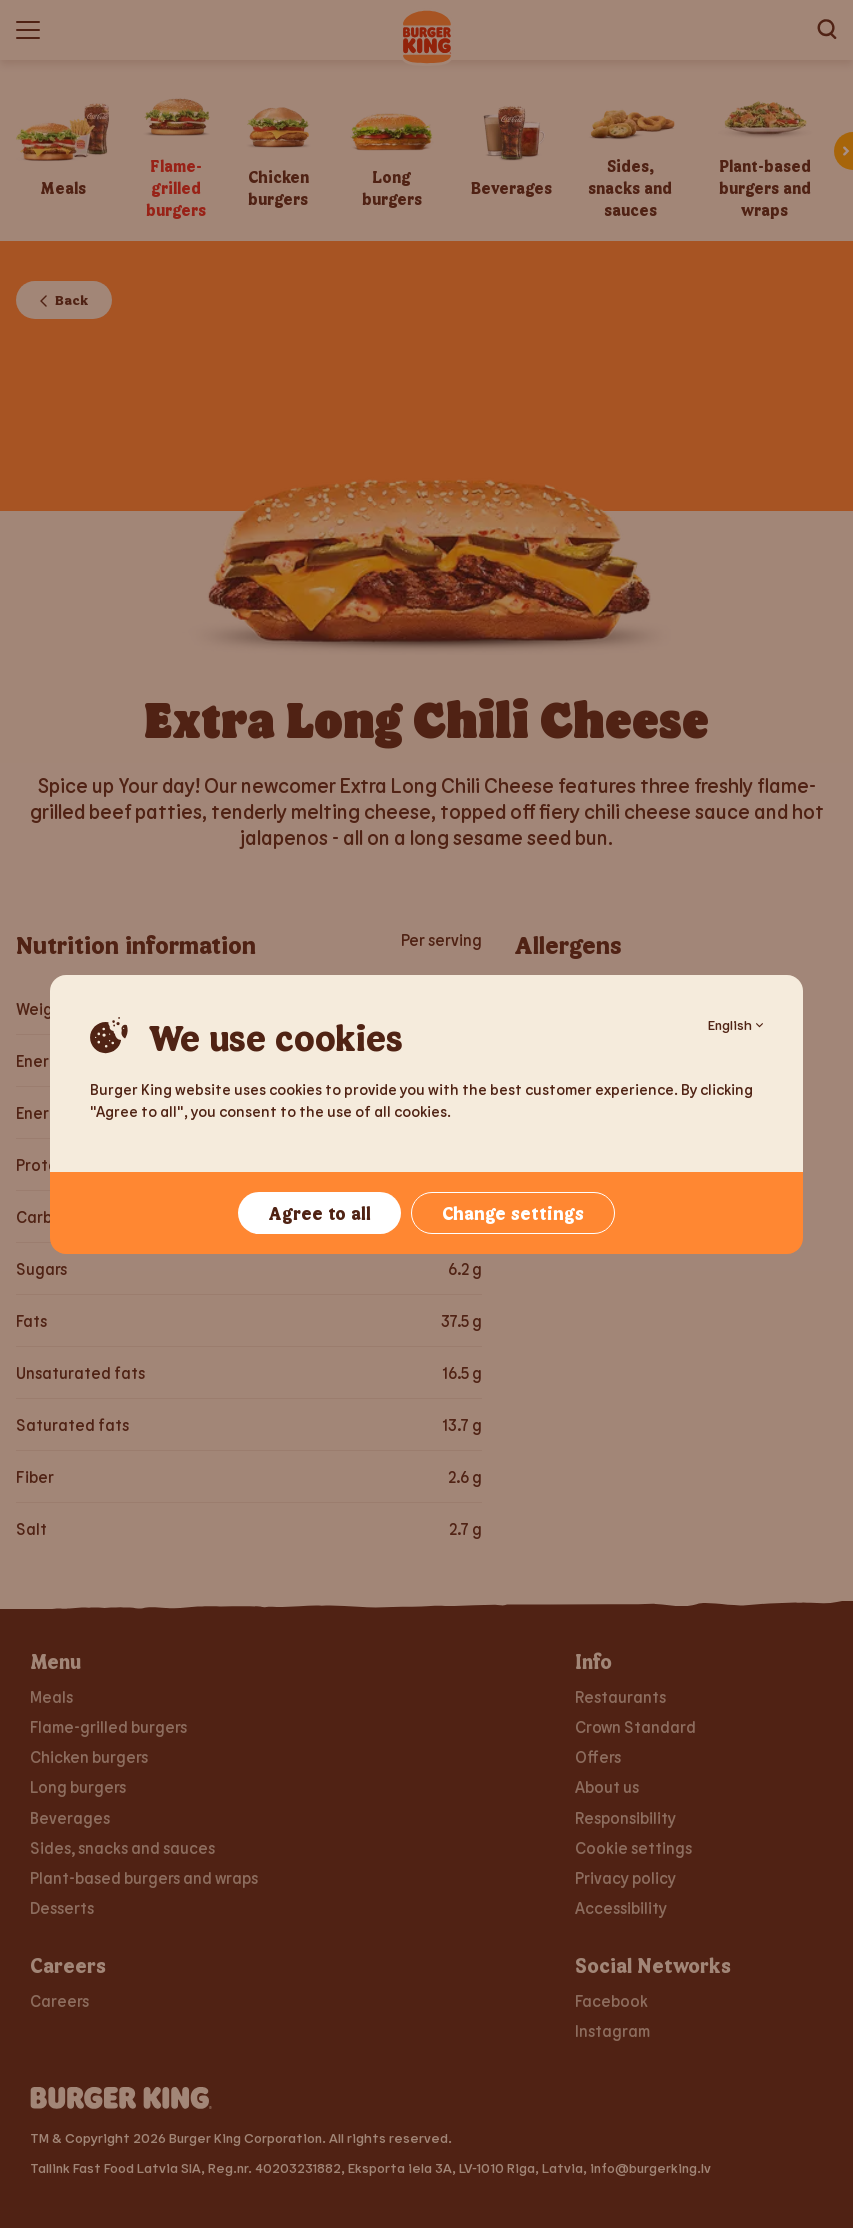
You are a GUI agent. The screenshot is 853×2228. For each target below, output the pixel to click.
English (735, 1024)
